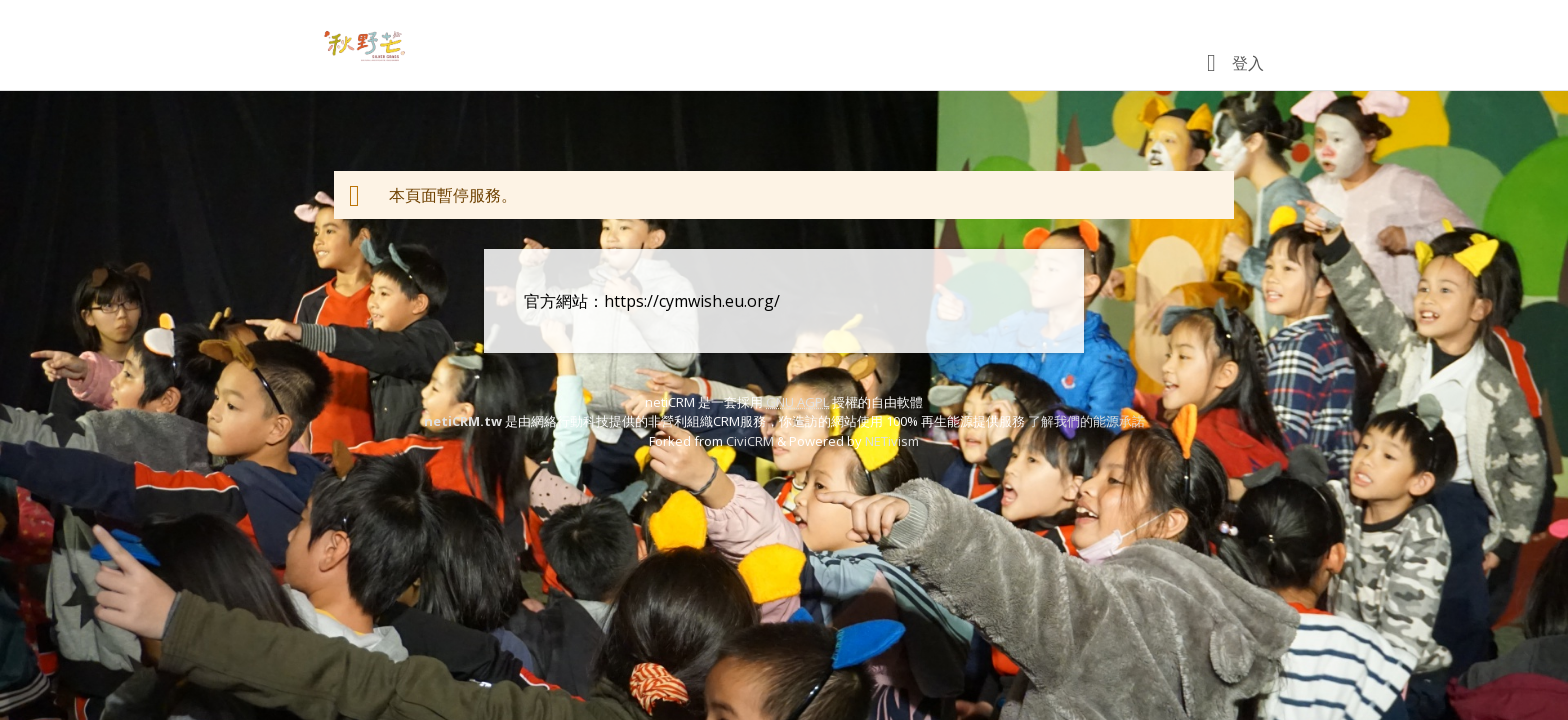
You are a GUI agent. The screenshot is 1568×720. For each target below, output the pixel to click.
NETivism (892, 441)
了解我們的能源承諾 (1086, 421)
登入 (1248, 63)
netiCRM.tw (463, 421)
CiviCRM (750, 441)
